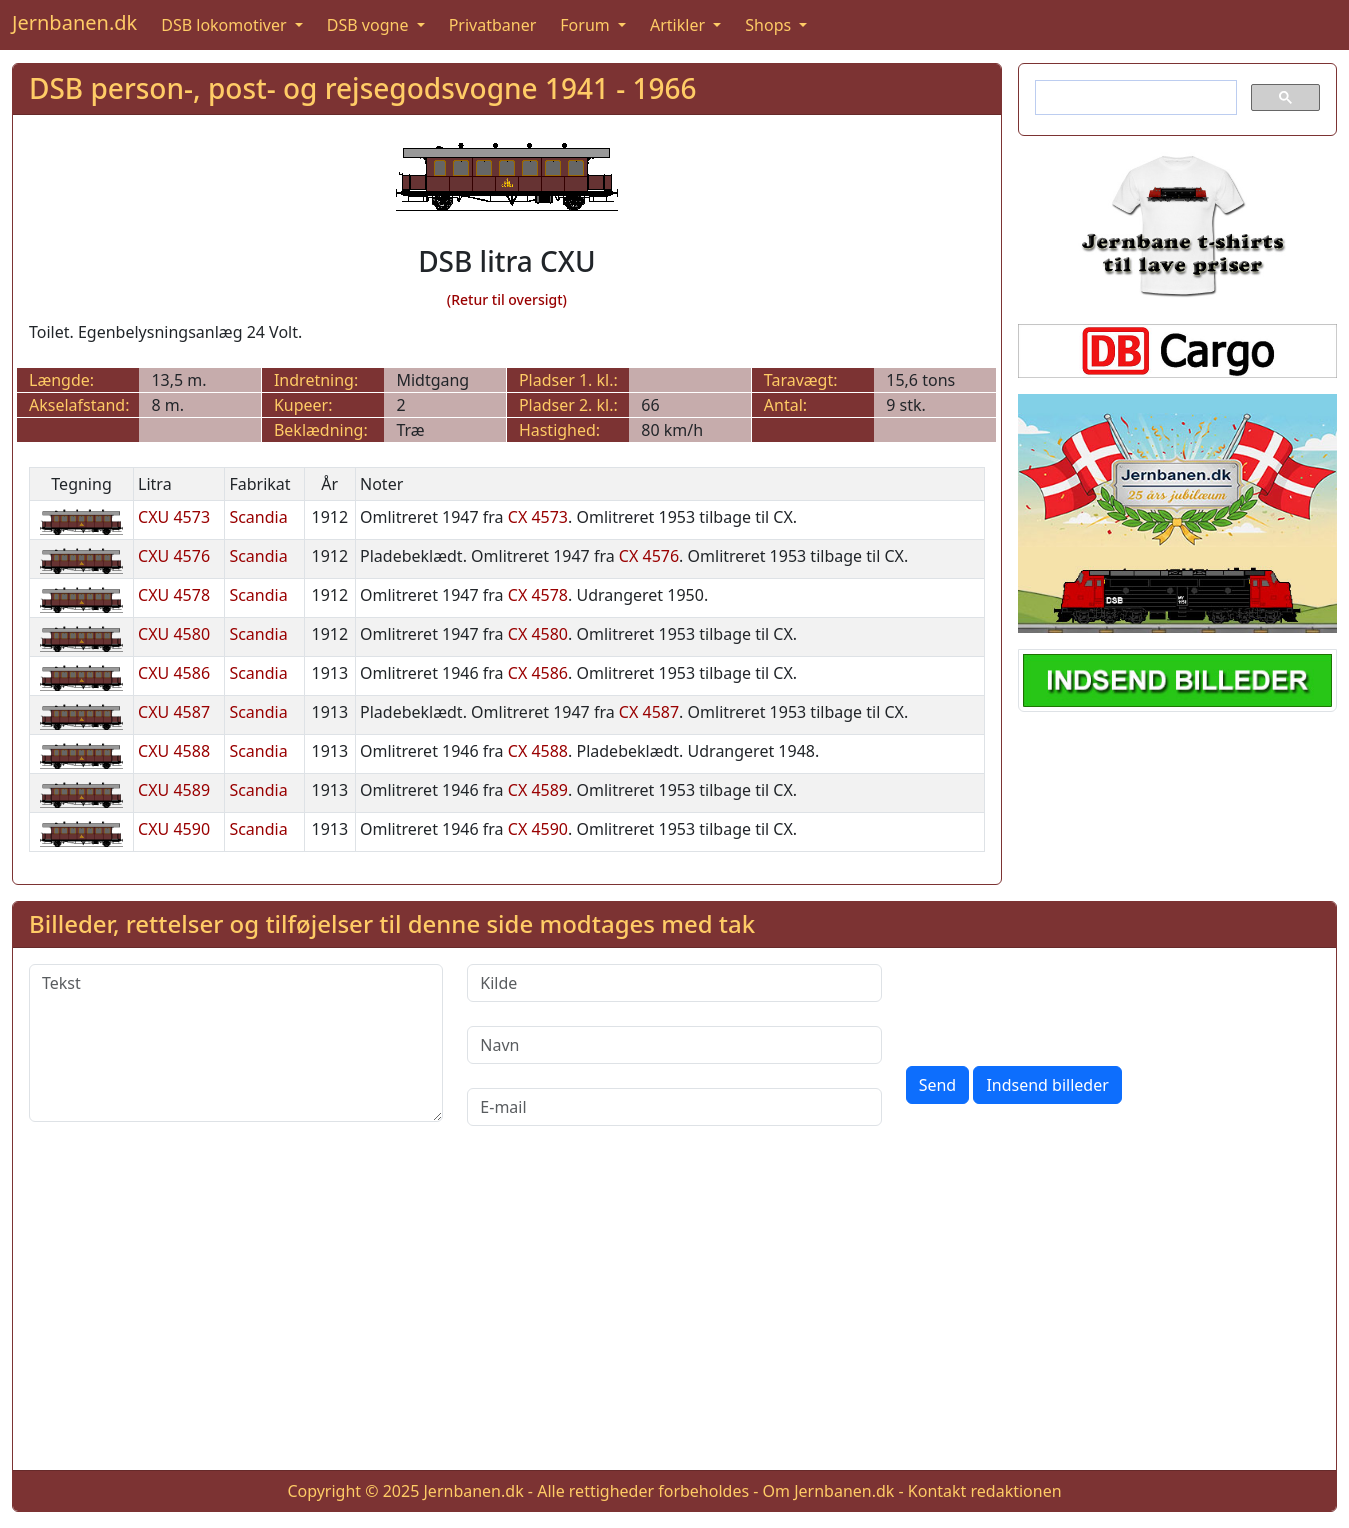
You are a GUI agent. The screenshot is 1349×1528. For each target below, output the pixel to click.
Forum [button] (587, 25)
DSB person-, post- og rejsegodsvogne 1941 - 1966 (363, 88)
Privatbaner (493, 25)
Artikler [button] (679, 25)
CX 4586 (538, 673)
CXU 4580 (174, 634)
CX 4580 (538, 634)
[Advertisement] (675, 1314)
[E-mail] (674, 1107)
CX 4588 (538, 751)
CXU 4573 (174, 517)
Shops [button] (770, 25)
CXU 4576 (174, 556)
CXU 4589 (174, 790)
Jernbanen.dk (74, 22)
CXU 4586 (174, 673)
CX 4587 (649, 712)
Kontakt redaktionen (985, 1491)
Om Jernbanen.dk (829, 1491)
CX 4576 (649, 556)
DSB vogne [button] (370, 25)
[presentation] (1058, 1003)
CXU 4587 (174, 712)
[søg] (1134, 98)
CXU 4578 (174, 595)
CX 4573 (538, 517)
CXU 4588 (174, 751)
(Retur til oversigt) (507, 299)
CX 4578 (538, 595)
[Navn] (674, 1045)
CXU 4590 (174, 829)
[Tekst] (236, 1043)
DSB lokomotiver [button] (226, 25)
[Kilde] (674, 983)
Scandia (258, 517)
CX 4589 (538, 790)
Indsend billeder (1047, 1085)
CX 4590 (538, 829)
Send (938, 1085)
